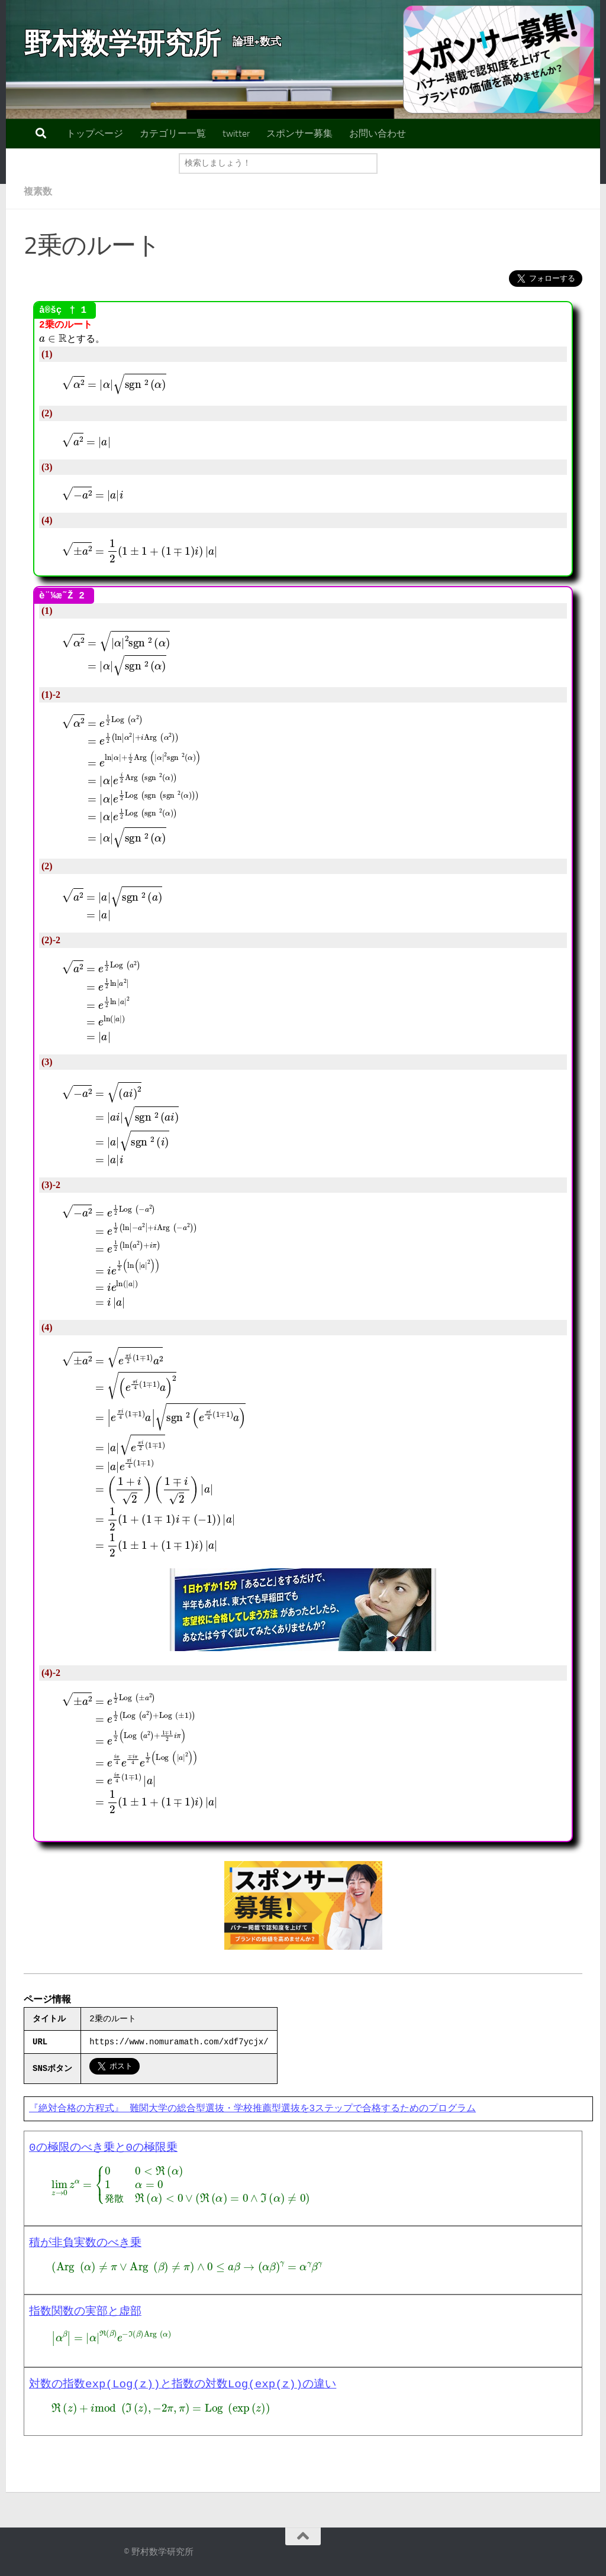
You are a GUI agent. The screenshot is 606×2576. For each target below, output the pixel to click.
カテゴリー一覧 (173, 133)
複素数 (38, 191)
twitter (236, 133)
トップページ (94, 133)
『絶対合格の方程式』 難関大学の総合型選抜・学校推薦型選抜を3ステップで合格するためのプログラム (252, 2108)
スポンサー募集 (299, 133)
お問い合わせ (377, 133)
